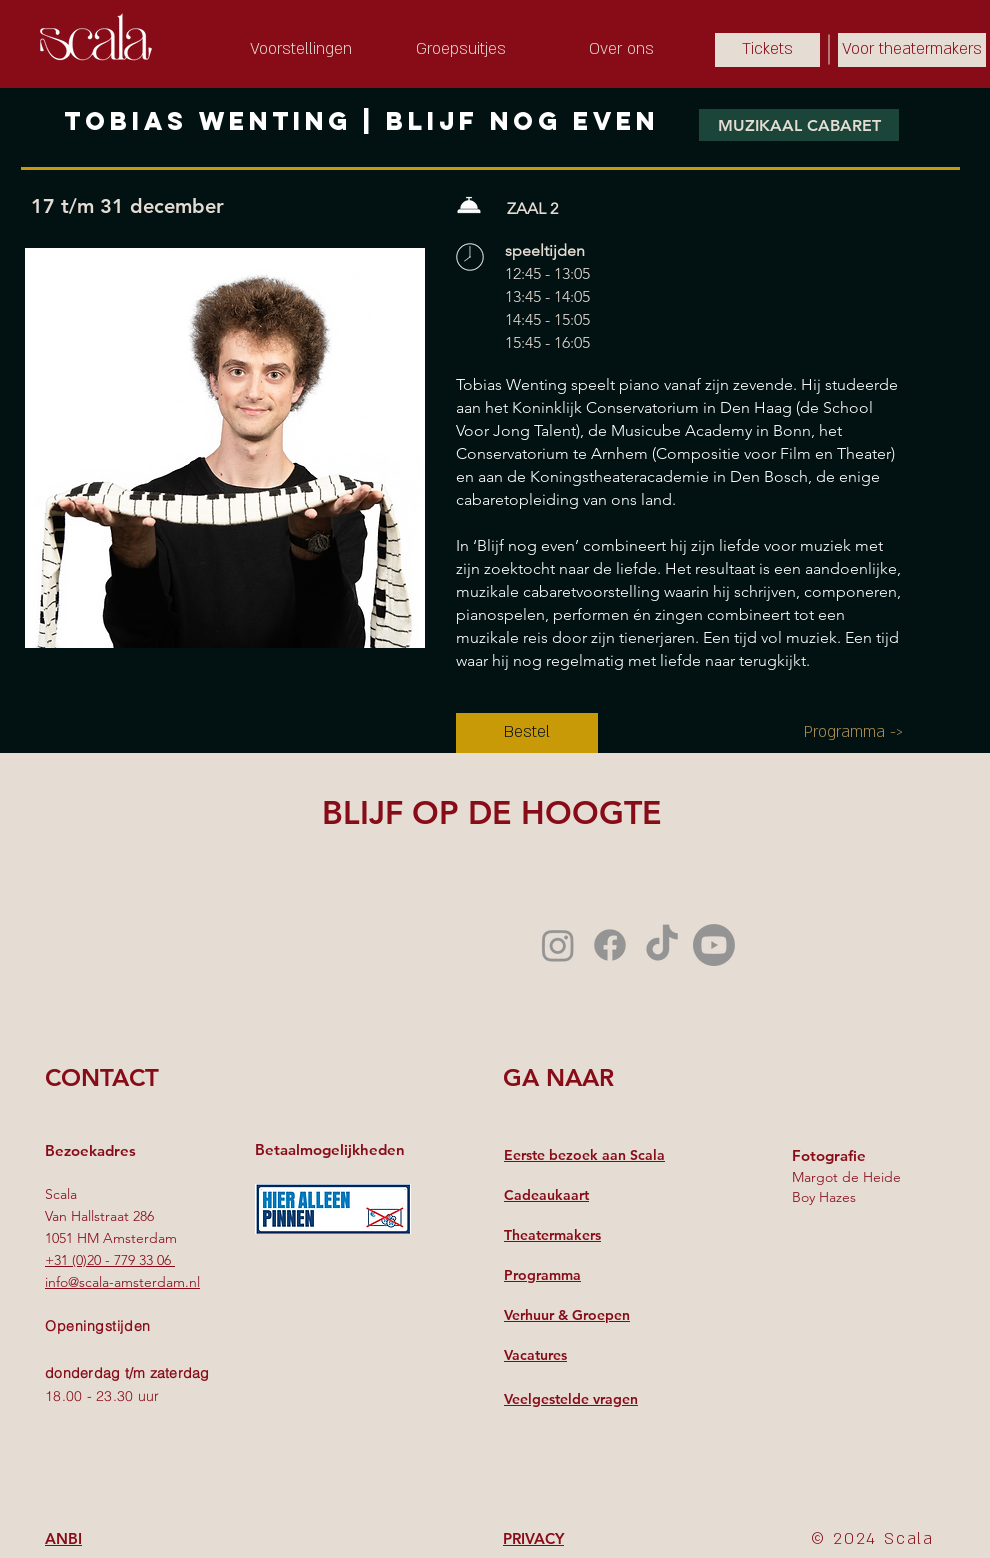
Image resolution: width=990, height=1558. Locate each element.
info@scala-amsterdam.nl (122, 1282)
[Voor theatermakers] (912, 50)
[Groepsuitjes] (461, 50)
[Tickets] (767, 50)
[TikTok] (662, 945)
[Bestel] (527, 733)
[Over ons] (621, 50)
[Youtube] (714, 945)
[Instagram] (558, 945)
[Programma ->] (853, 733)
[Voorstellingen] (301, 50)
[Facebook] (610, 945)
